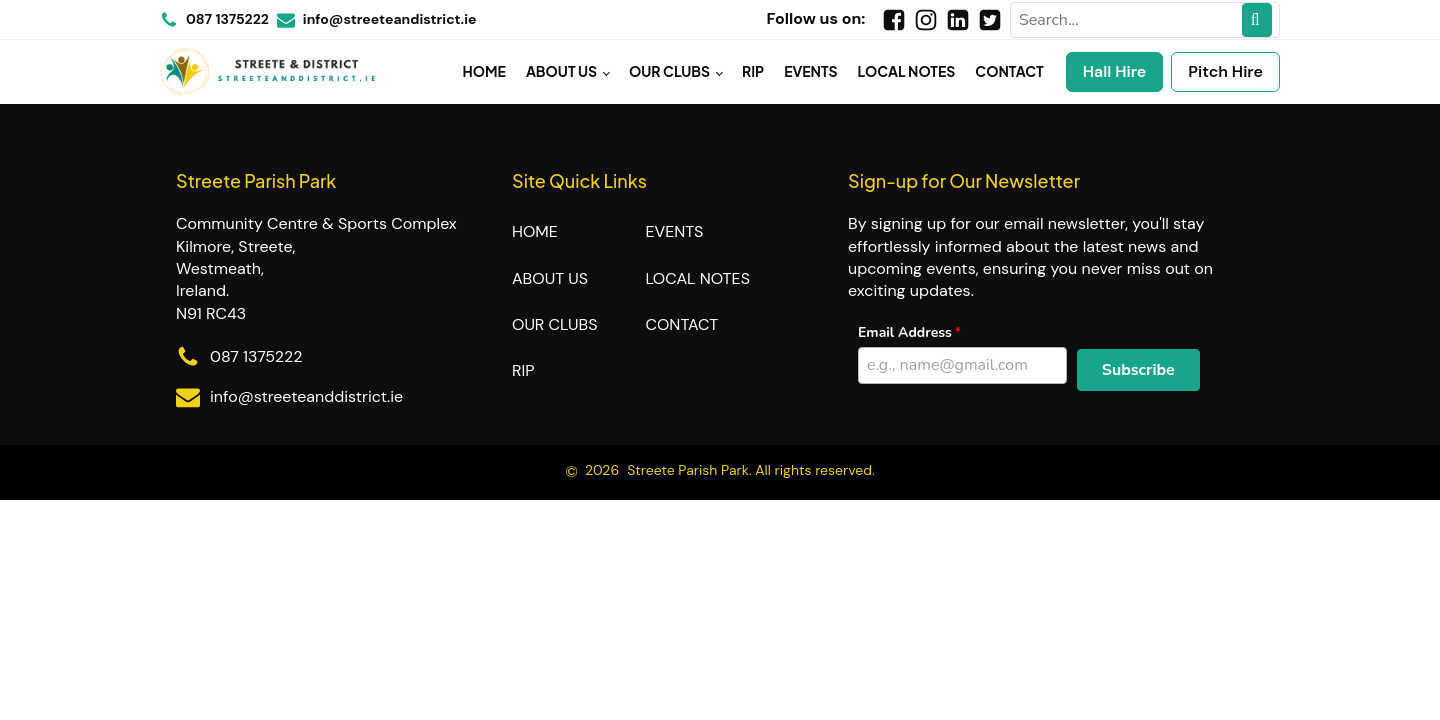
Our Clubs (669, 71)
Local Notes (907, 71)
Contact (1009, 71)
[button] (1138, 370)
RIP (753, 71)
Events (810, 71)
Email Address (905, 332)
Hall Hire (1115, 71)
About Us (561, 71)
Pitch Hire (1225, 71)
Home (484, 71)
